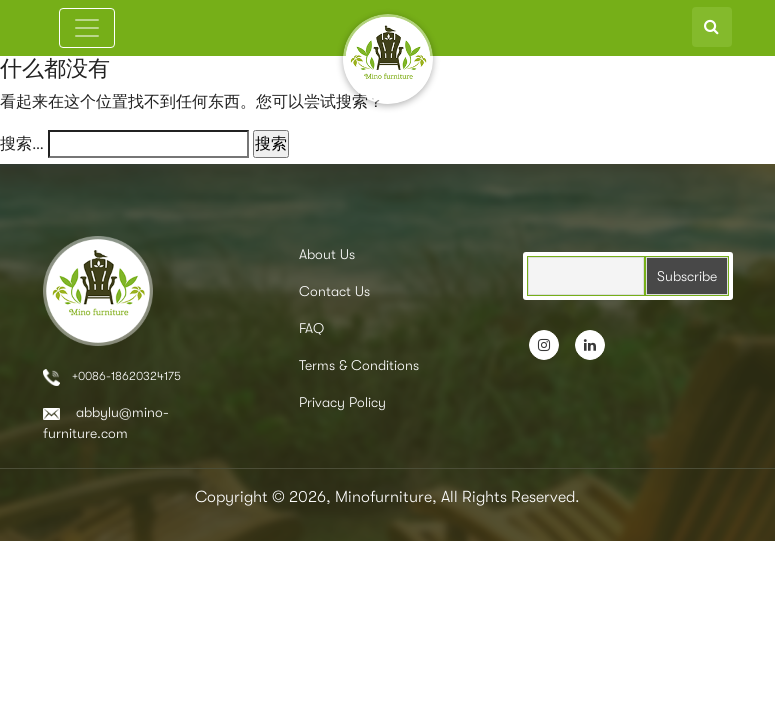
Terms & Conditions (359, 365)
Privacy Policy (342, 402)
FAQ (311, 328)
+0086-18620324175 (112, 377)
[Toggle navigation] (87, 28)
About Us (327, 254)
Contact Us (334, 291)
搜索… (22, 144)
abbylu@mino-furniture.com (106, 422)
